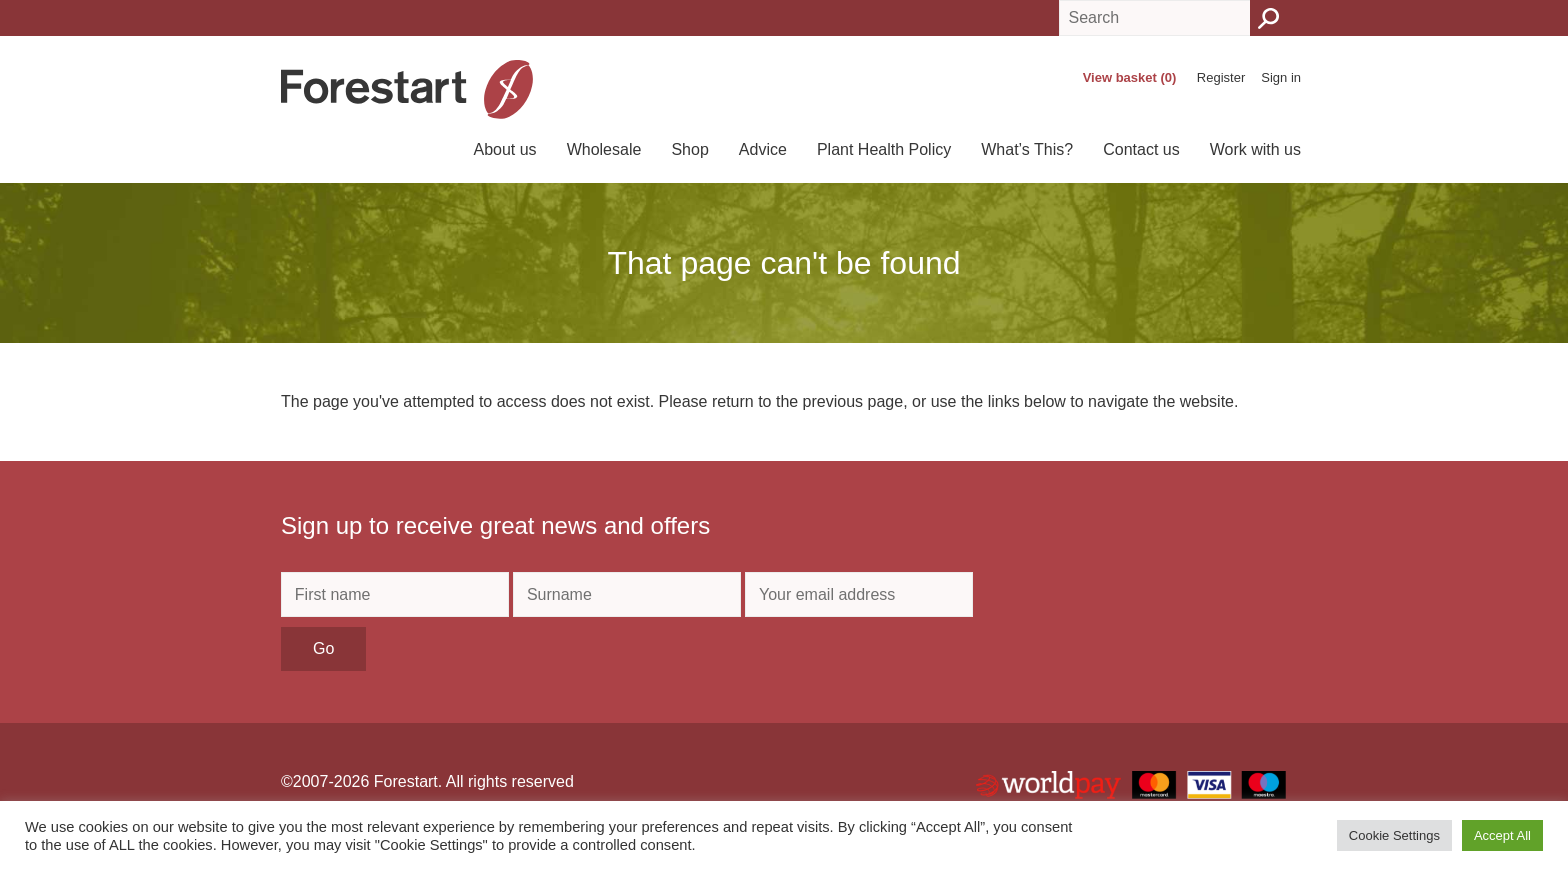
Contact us (1141, 149)
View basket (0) (1130, 77)
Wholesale (604, 149)
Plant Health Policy (884, 149)
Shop (689, 149)
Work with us (1255, 149)
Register (1221, 77)
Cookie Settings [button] (1394, 835)
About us (504, 149)
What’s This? (1027, 149)
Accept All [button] (1502, 835)
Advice (763, 149)
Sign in (1281, 77)
